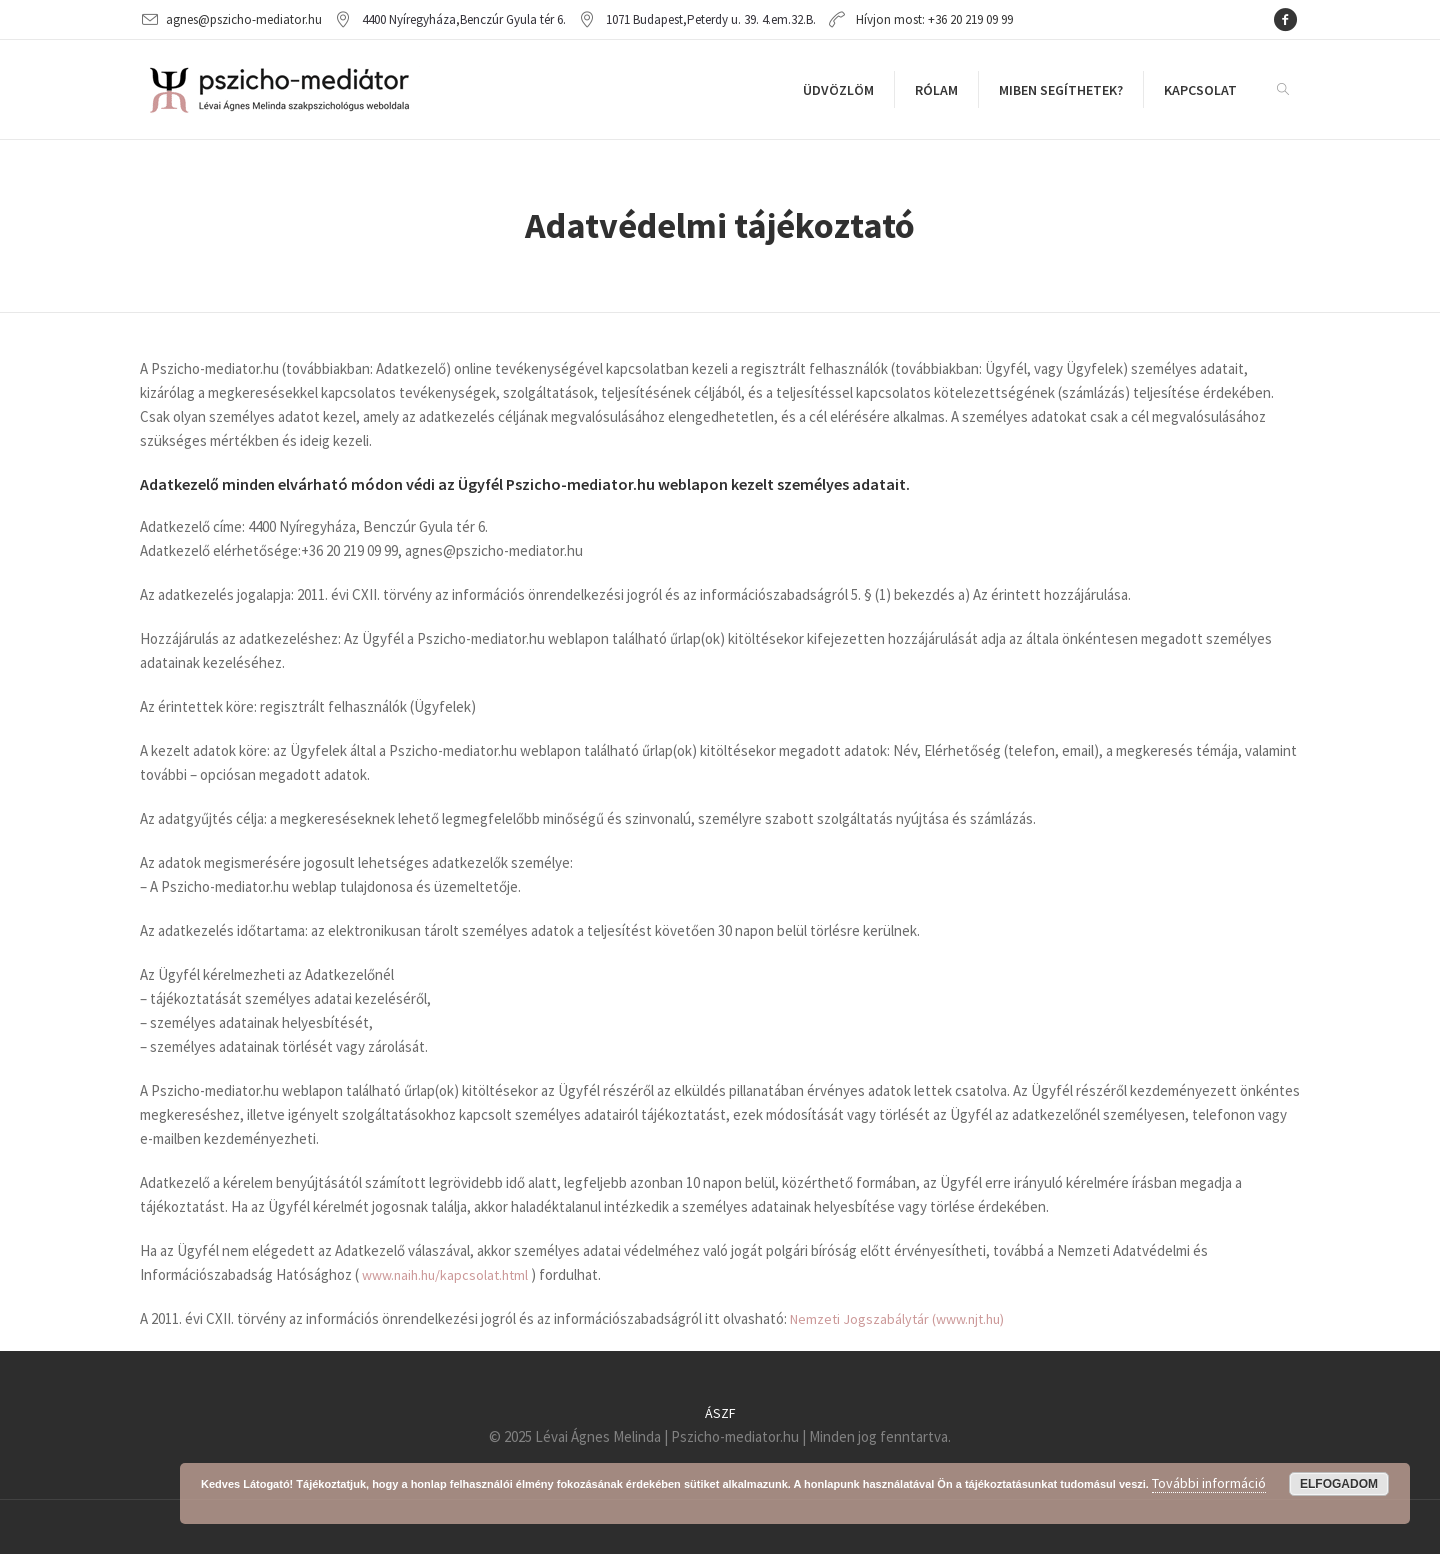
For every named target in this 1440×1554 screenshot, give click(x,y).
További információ (1209, 1483)
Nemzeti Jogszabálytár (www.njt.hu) (897, 1319)
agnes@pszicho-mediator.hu (244, 19)
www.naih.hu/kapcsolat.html (445, 1275)
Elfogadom (1339, 1484)
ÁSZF (720, 1413)
